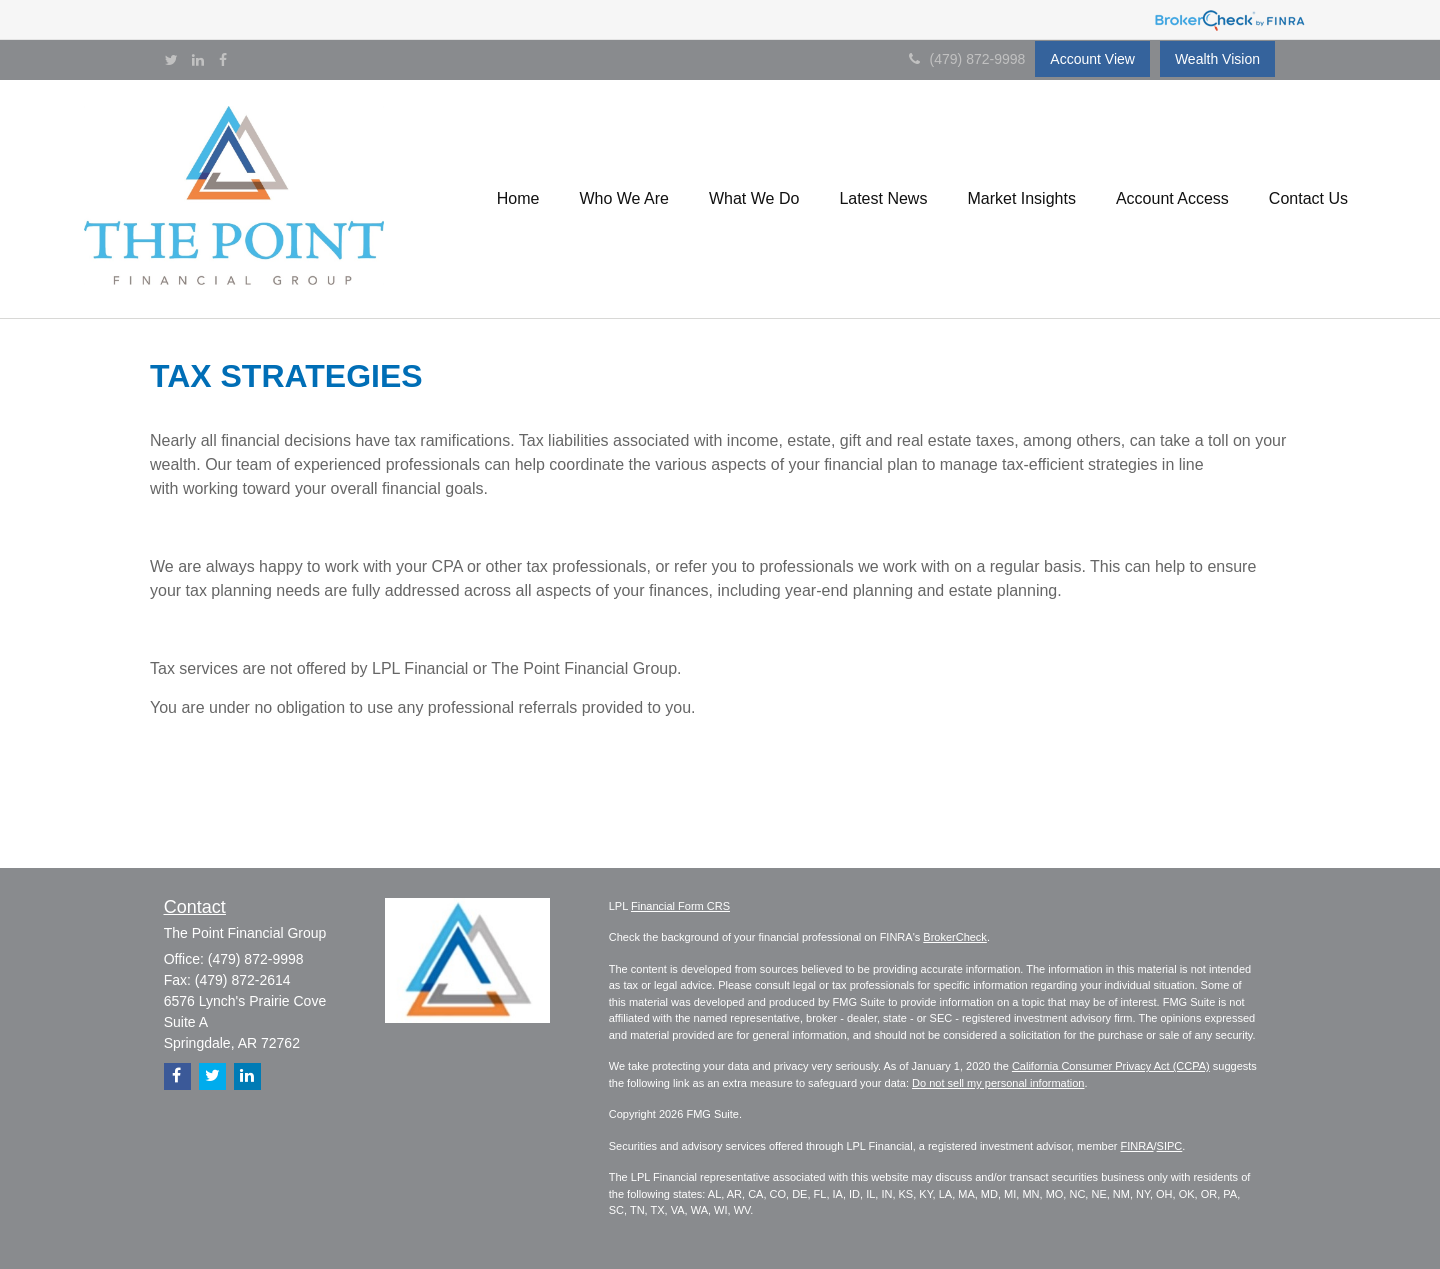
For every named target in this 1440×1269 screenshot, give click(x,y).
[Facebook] (223, 60)
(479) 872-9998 (967, 59)
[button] (518, 199)
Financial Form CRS (680, 906)
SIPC (1170, 1146)
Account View (1092, 59)
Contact (195, 907)
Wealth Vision (1217, 59)
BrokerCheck (955, 937)
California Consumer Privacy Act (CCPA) (1111, 1066)
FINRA (1137, 1146)
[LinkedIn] (198, 60)
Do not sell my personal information (998, 1083)
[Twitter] (171, 60)
